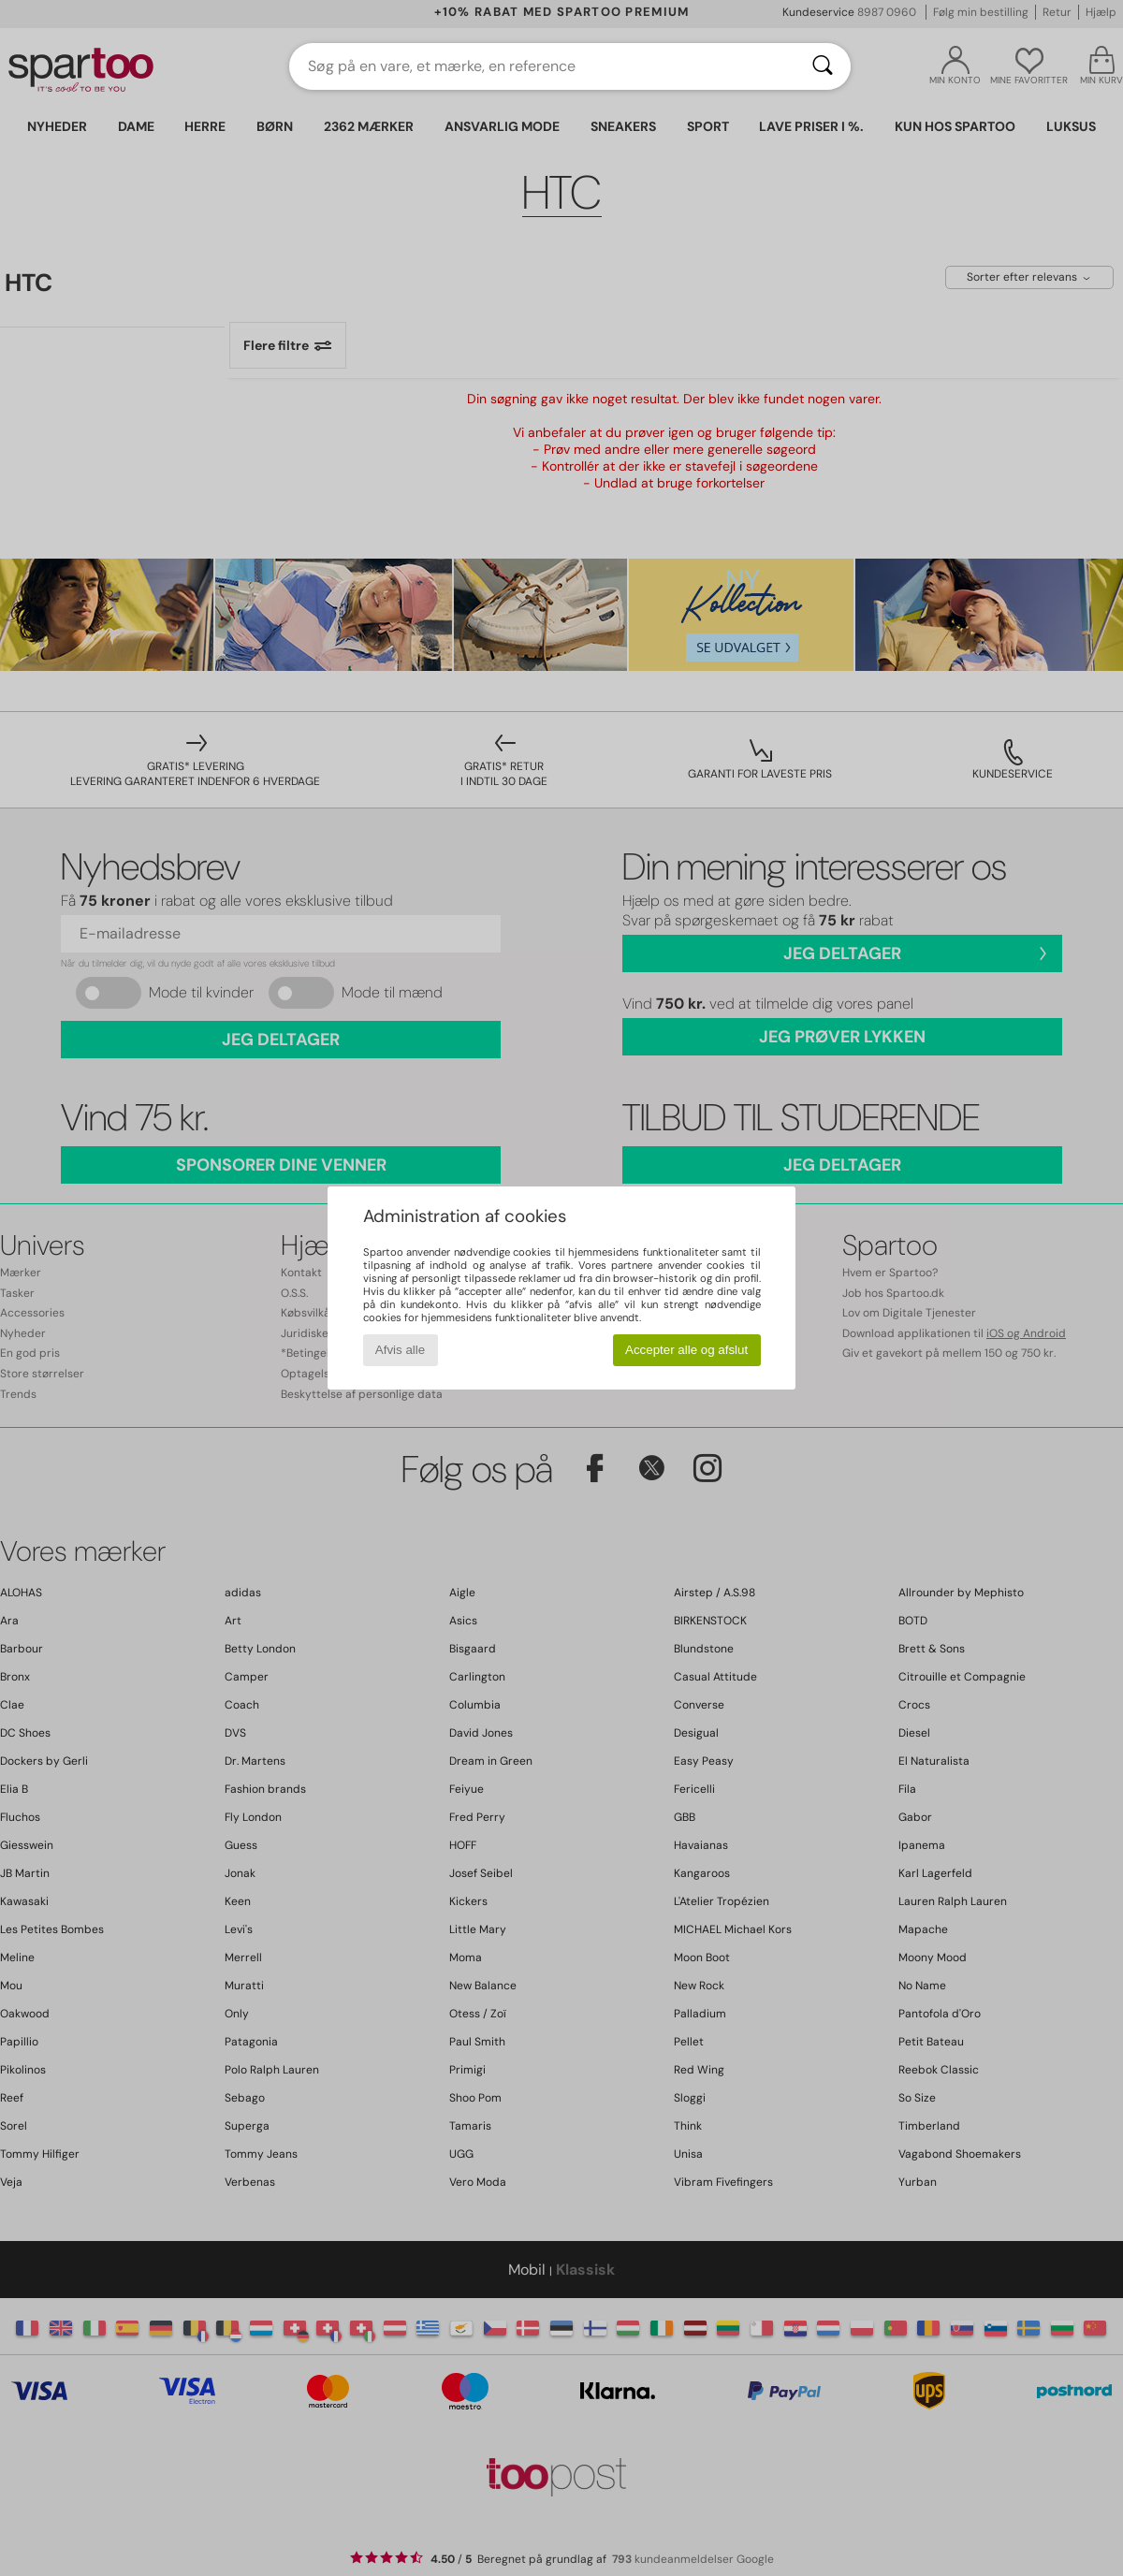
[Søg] (822, 66)
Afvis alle (400, 1350)
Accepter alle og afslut (686, 1350)
